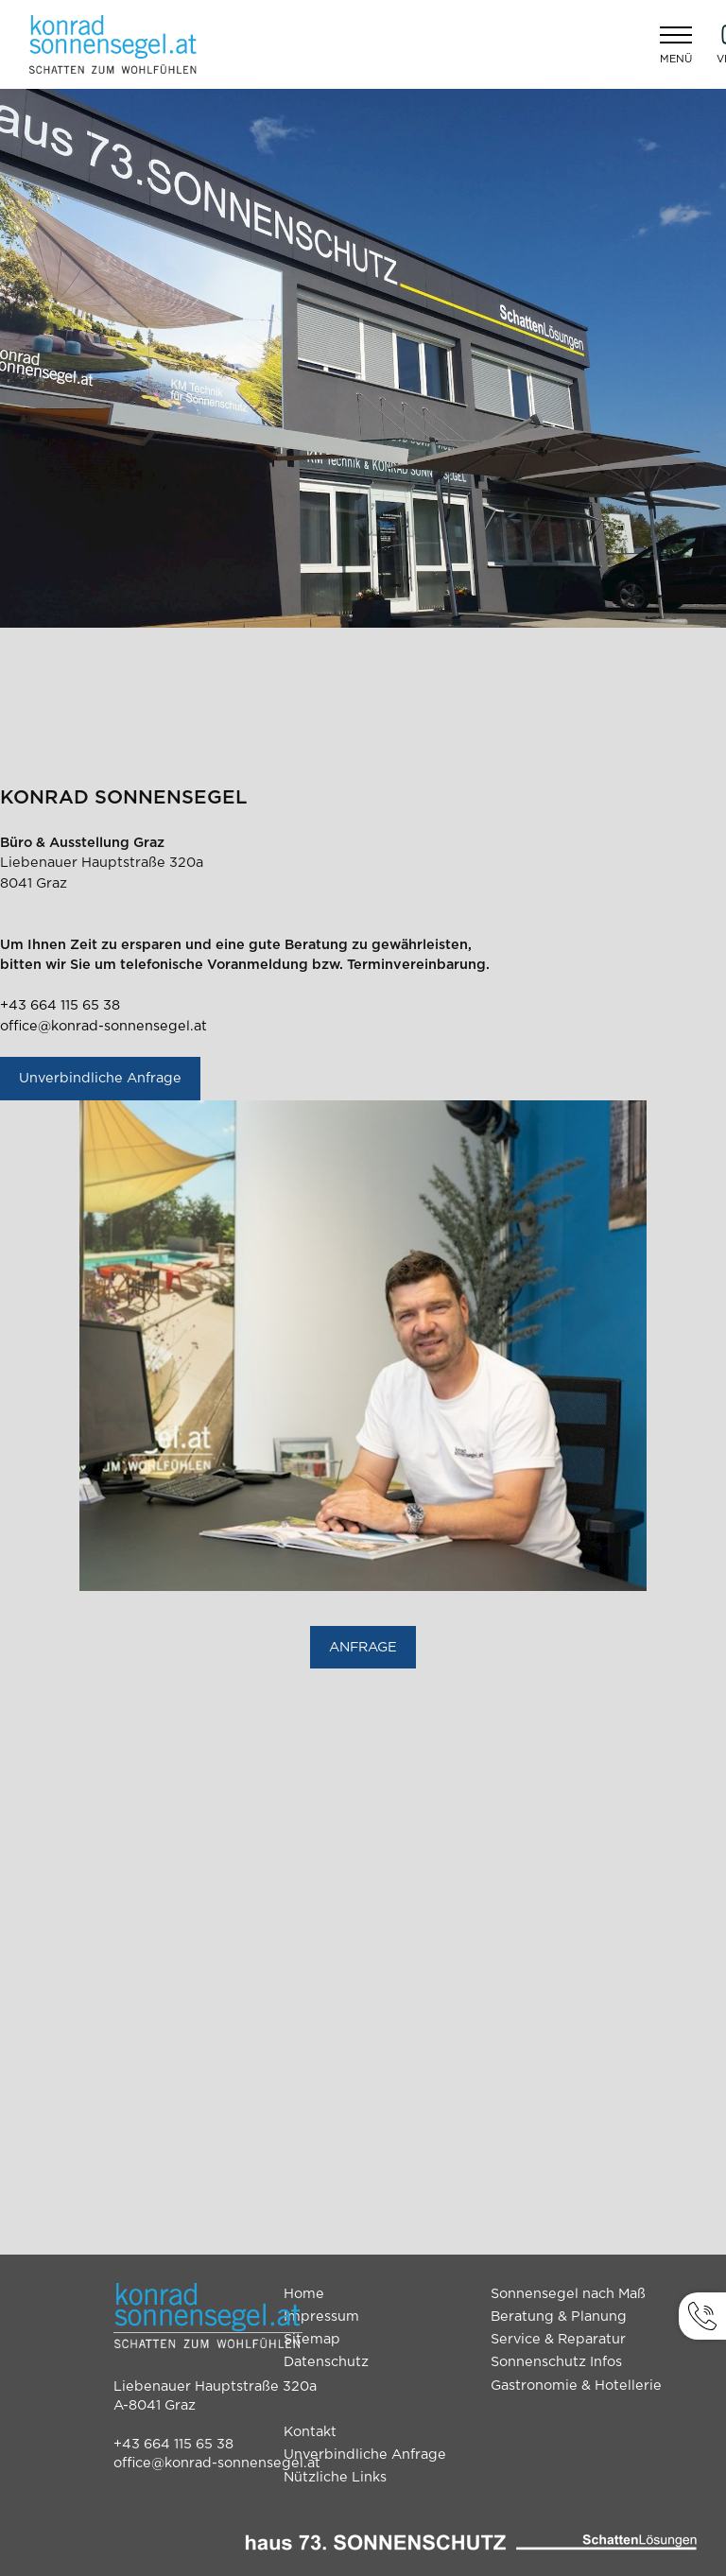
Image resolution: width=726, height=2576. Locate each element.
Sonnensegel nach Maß (568, 2294)
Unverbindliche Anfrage (100, 1078)
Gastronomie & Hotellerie (576, 2385)
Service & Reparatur (558, 2339)
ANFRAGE (363, 1647)
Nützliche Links (335, 2477)
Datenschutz (326, 2362)
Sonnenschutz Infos (556, 2362)
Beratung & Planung (559, 2316)
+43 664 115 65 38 (60, 1005)
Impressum (321, 2316)
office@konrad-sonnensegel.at (103, 1026)
